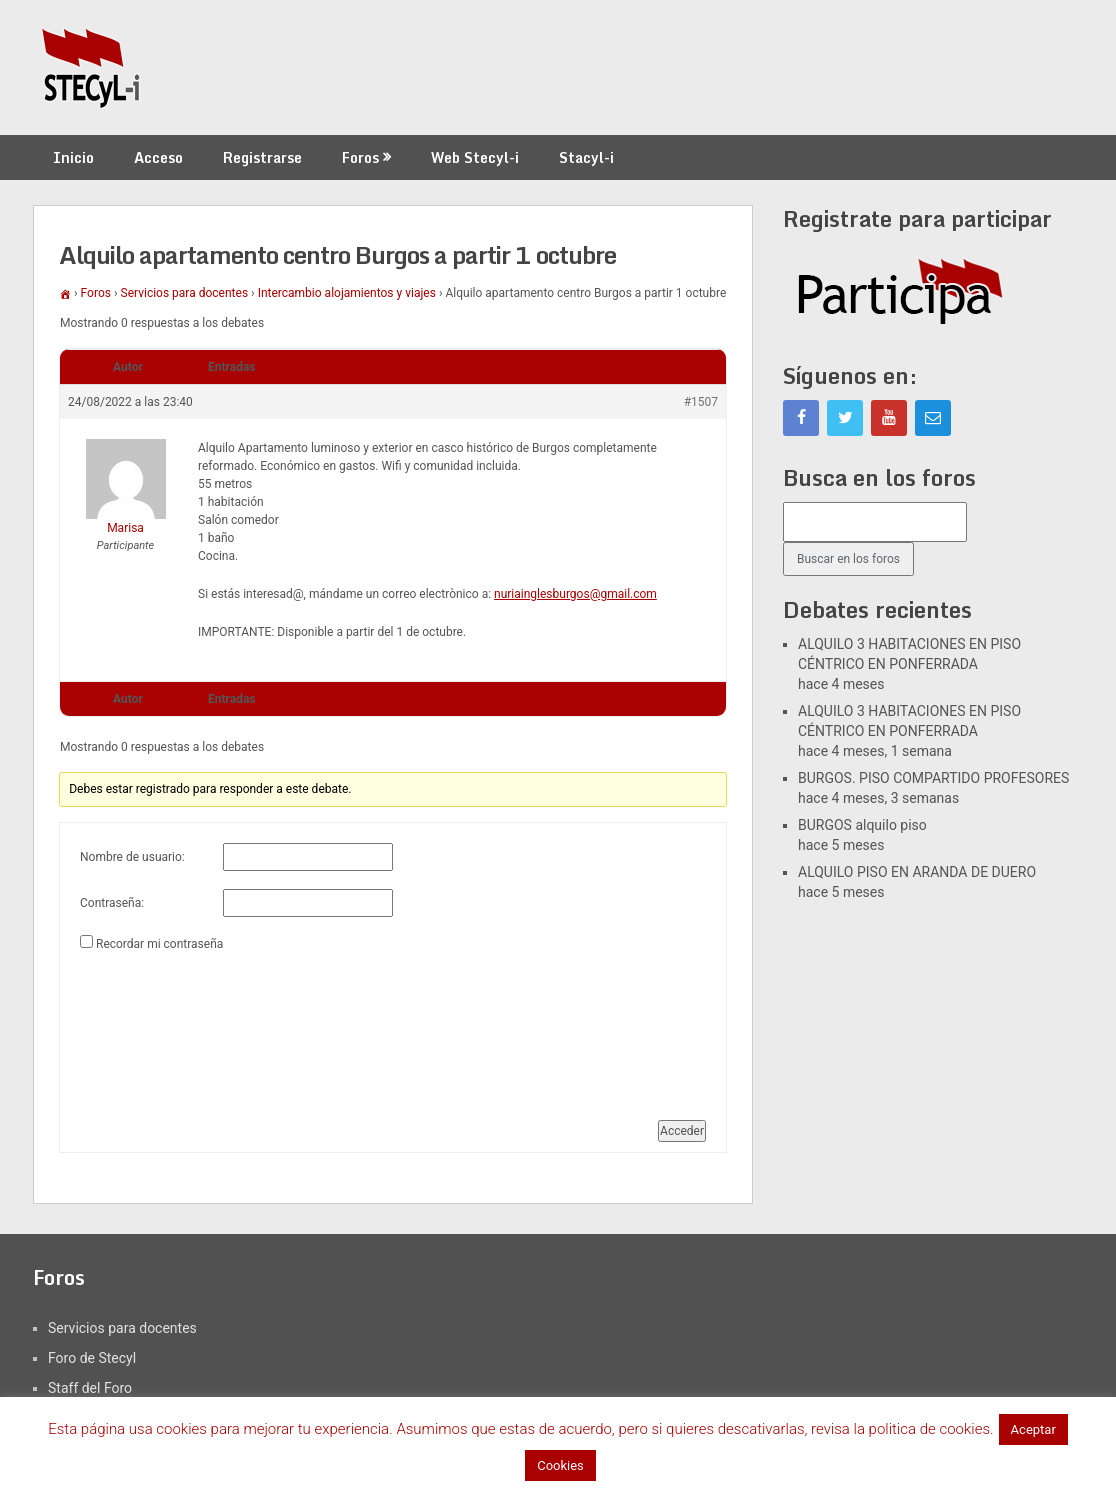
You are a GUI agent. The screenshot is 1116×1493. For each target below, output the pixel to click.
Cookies (560, 1465)
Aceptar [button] (1033, 1429)
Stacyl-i (586, 157)
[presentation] (162, 1028)
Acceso (158, 157)
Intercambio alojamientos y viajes (347, 293)
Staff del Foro (90, 1388)
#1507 (701, 402)
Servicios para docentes (185, 293)
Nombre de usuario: (132, 857)
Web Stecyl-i (475, 157)
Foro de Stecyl (92, 1358)
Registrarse (262, 157)
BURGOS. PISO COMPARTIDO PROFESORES (933, 778)
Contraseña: (112, 903)
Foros (360, 157)
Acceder (682, 1131)
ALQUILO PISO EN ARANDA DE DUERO (917, 872)
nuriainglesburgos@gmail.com (575, 594)
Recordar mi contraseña (159, 944)
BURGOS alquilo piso (862, 825)
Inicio (73, 157)
